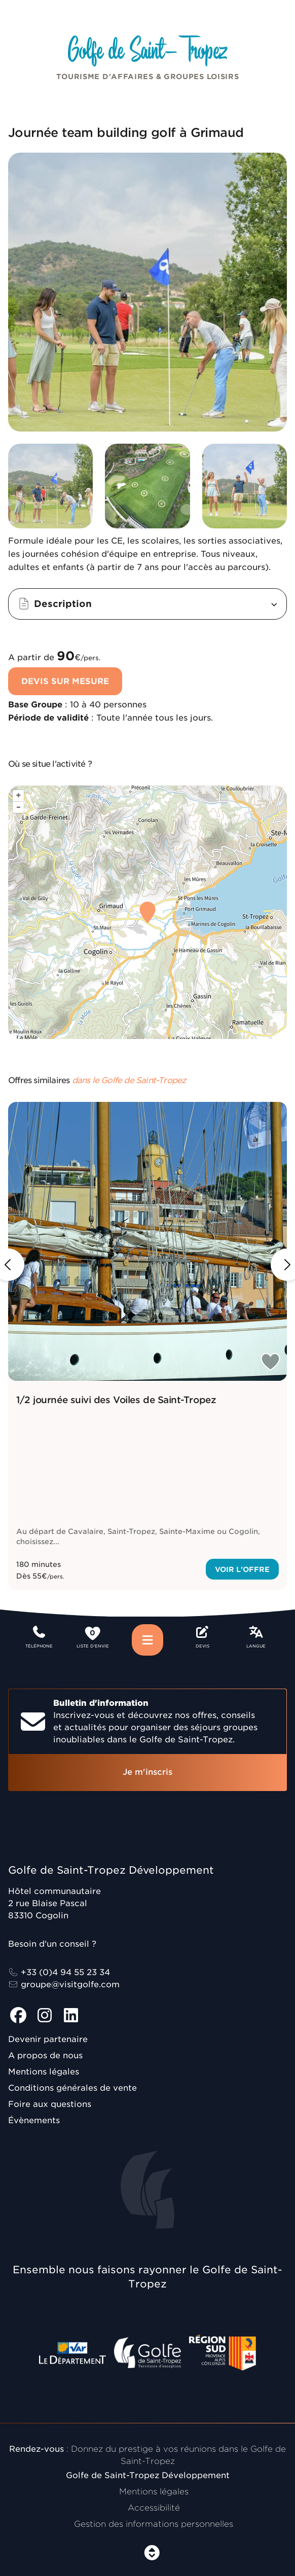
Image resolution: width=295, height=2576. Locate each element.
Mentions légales (43, 2072)
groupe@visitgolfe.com (64, 1984)
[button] (147, 604)
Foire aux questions (49, 2104)
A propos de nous (45, 2055)
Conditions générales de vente (72, 2088)
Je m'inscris (147, 1772)
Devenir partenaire (48, 2039)
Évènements (34, 2120)
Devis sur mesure (65, 681)
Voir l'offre (242, 1569)
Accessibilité (154, 2508)
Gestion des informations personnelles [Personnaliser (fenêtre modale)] (153, 2524)
